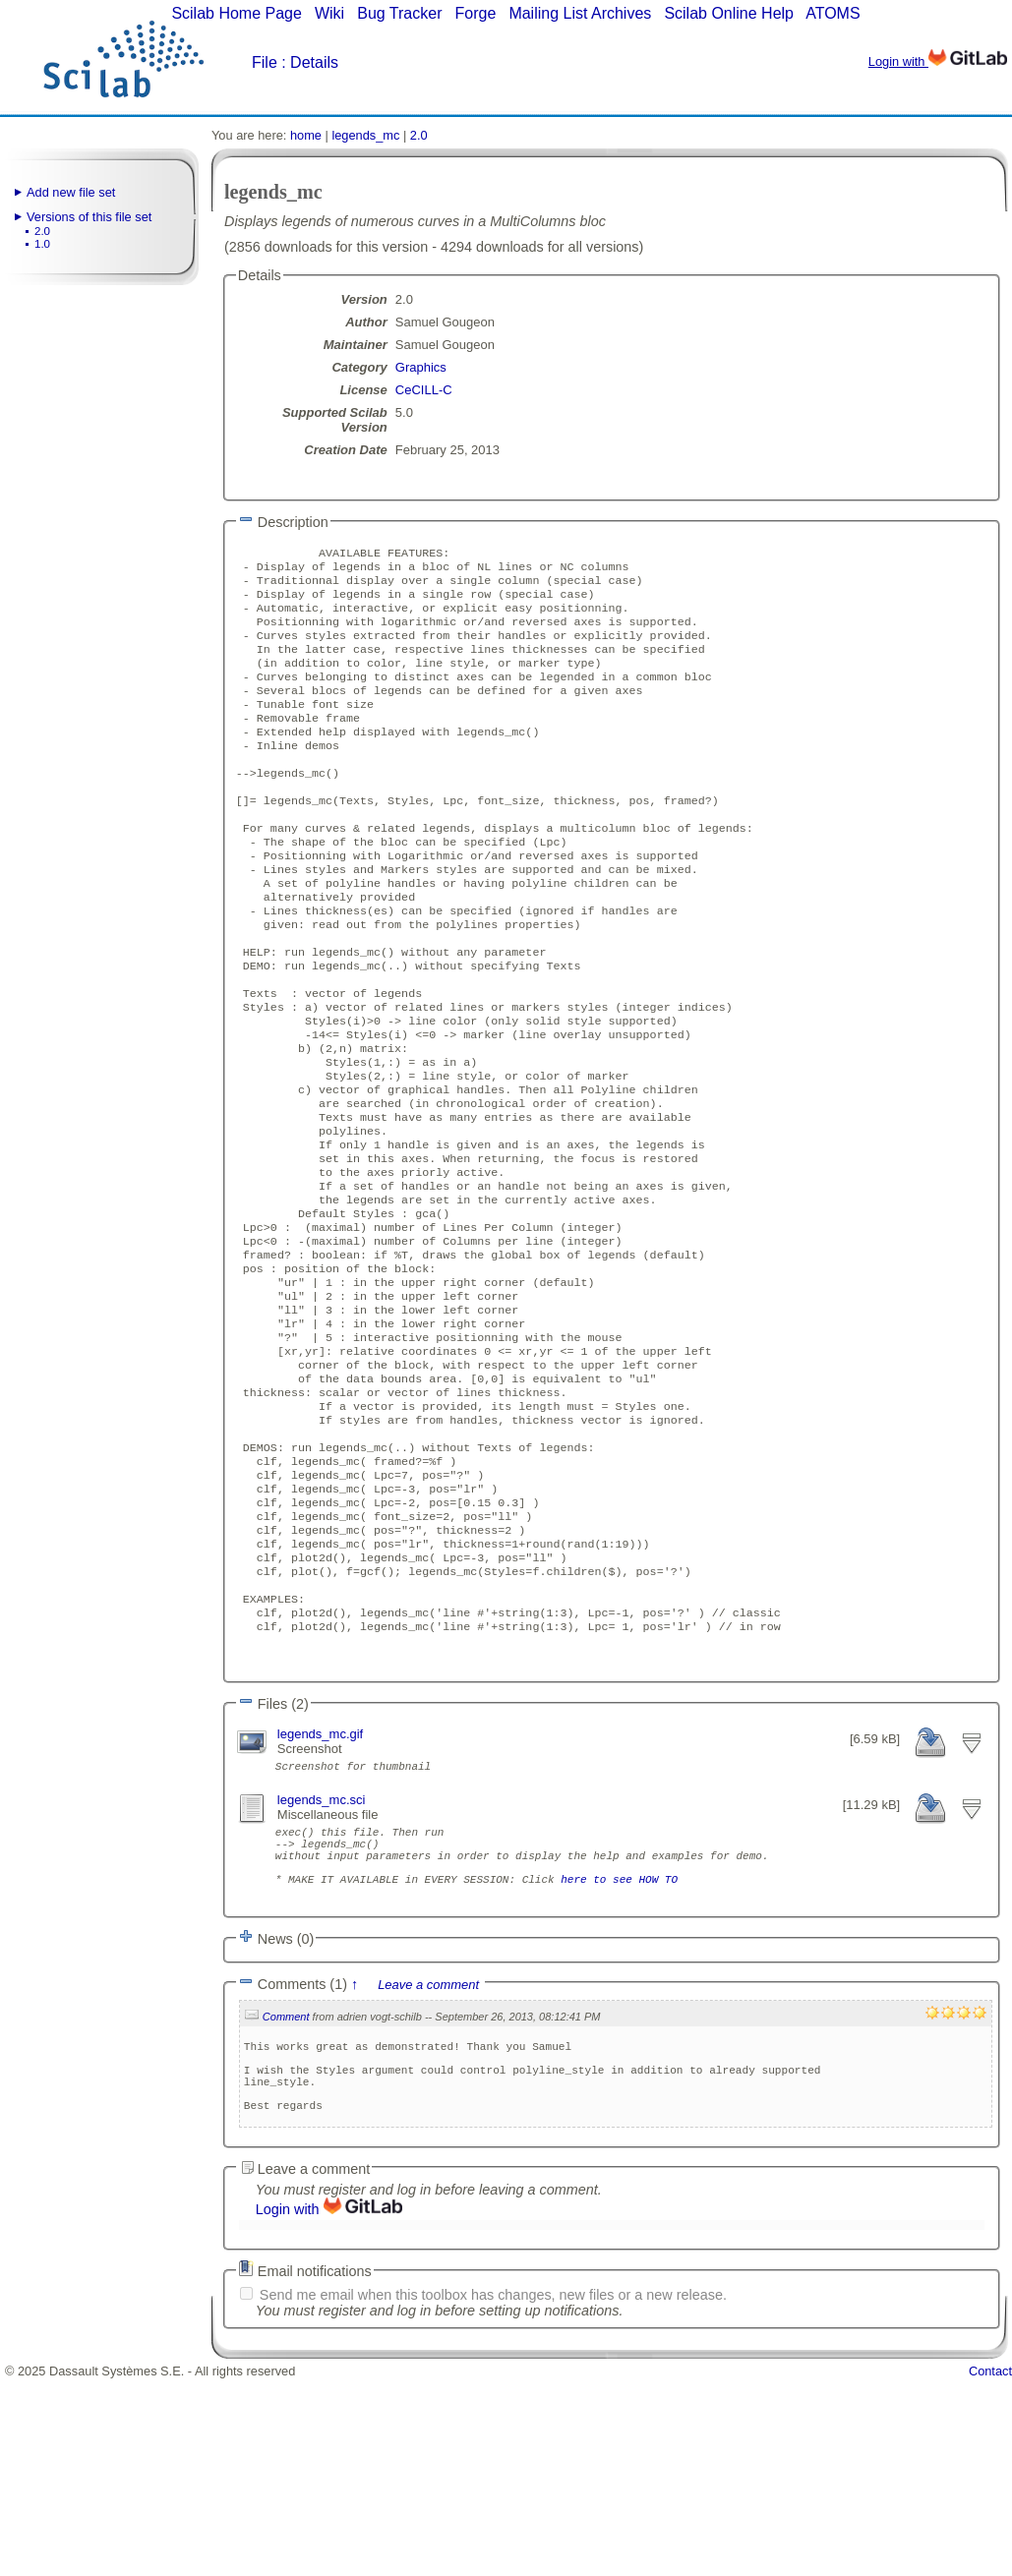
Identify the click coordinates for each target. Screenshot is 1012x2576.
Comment (286, 2196)
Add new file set (71, 192)
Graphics (420, 367)
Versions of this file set (89, 216)
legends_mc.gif (320, 1893)
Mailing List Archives (579, 13)
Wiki (329, 13)
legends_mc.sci (321, 1962)
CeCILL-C (423, 389)
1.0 (42, 244)
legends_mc (365, 135)
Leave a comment (428, 2164)
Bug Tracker (399, 13)
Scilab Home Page (236, 13)
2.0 (42, 231)
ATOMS (832, 13)
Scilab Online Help (729, 13)
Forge (476, 13)
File (264, 62)
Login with (937, 61)
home (306, 135)
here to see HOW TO (619, 2055)
